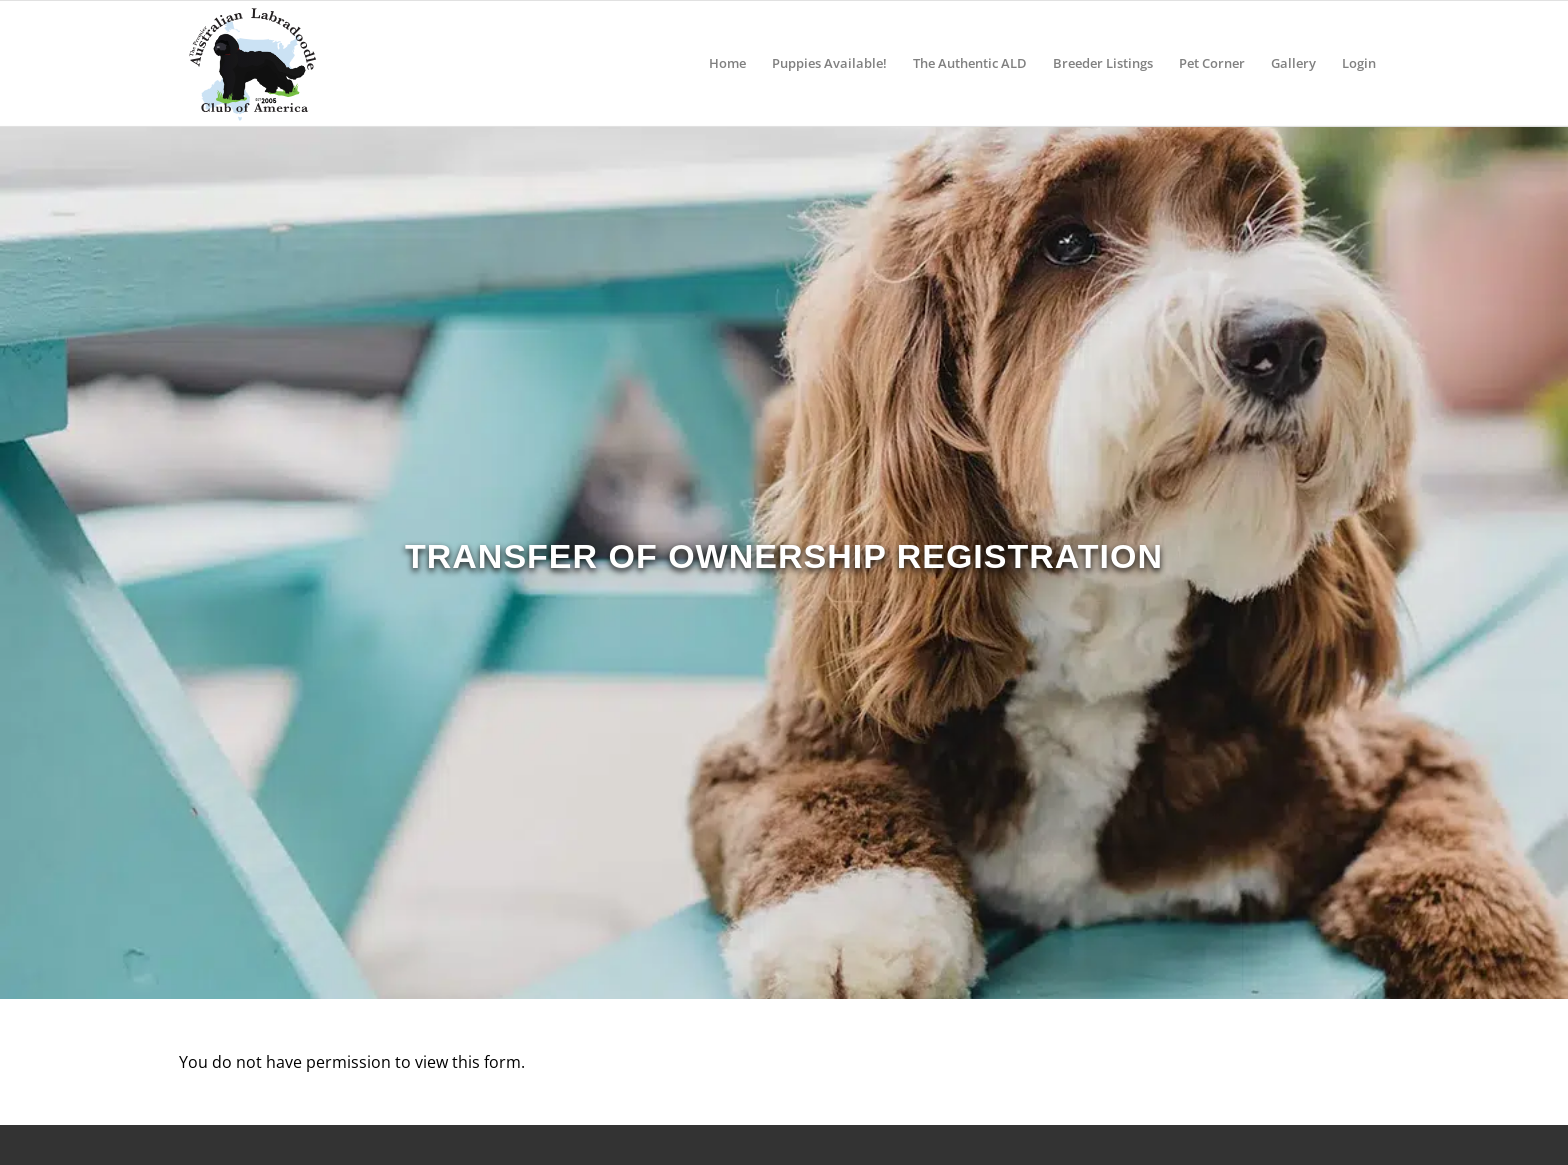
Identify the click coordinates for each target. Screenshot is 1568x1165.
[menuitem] (727, 63)
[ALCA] (252, 63)
